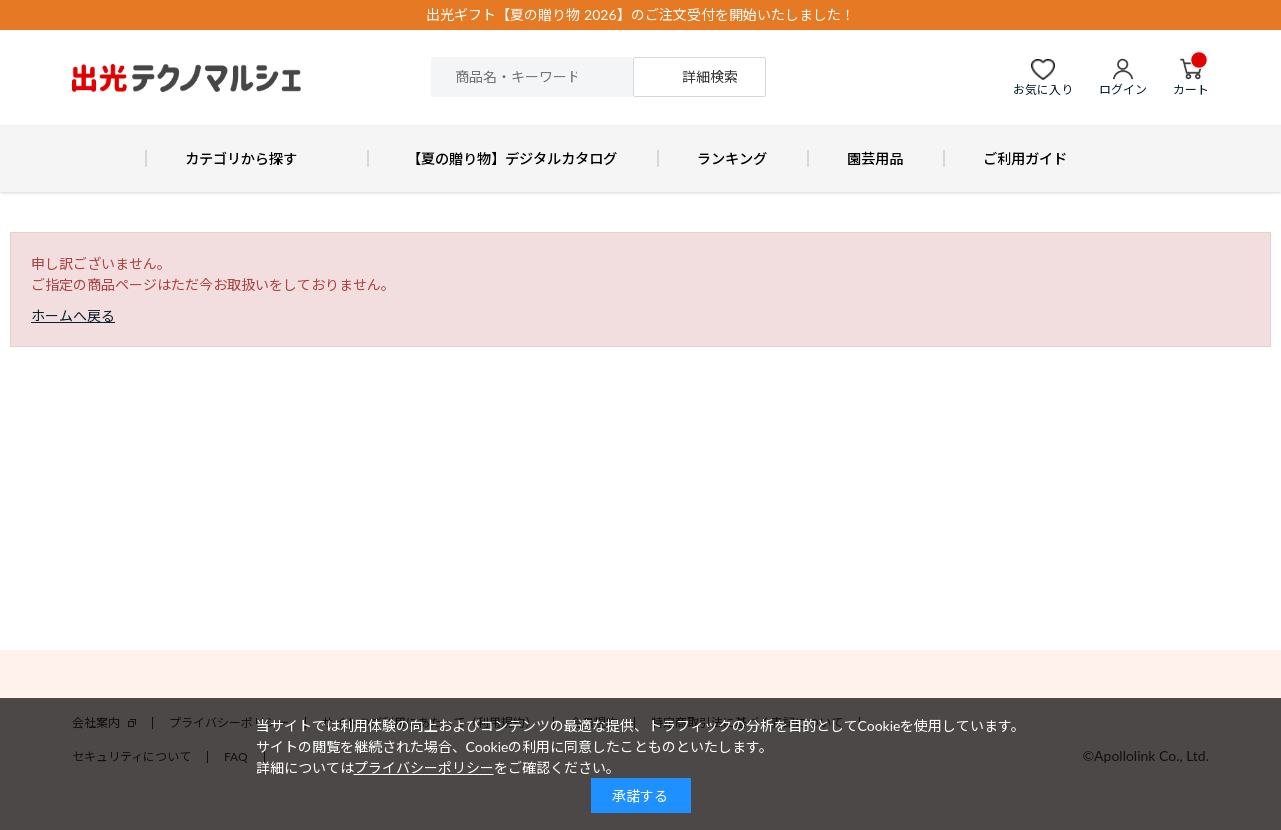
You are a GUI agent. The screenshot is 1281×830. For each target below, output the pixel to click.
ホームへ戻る (73, 315)
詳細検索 (710, 76)
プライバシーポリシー (424, 767)
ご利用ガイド (1025, 158)
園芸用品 (875, 158)
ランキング (732, 158)
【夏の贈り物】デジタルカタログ (512, 158)
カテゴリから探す (241, 158)
